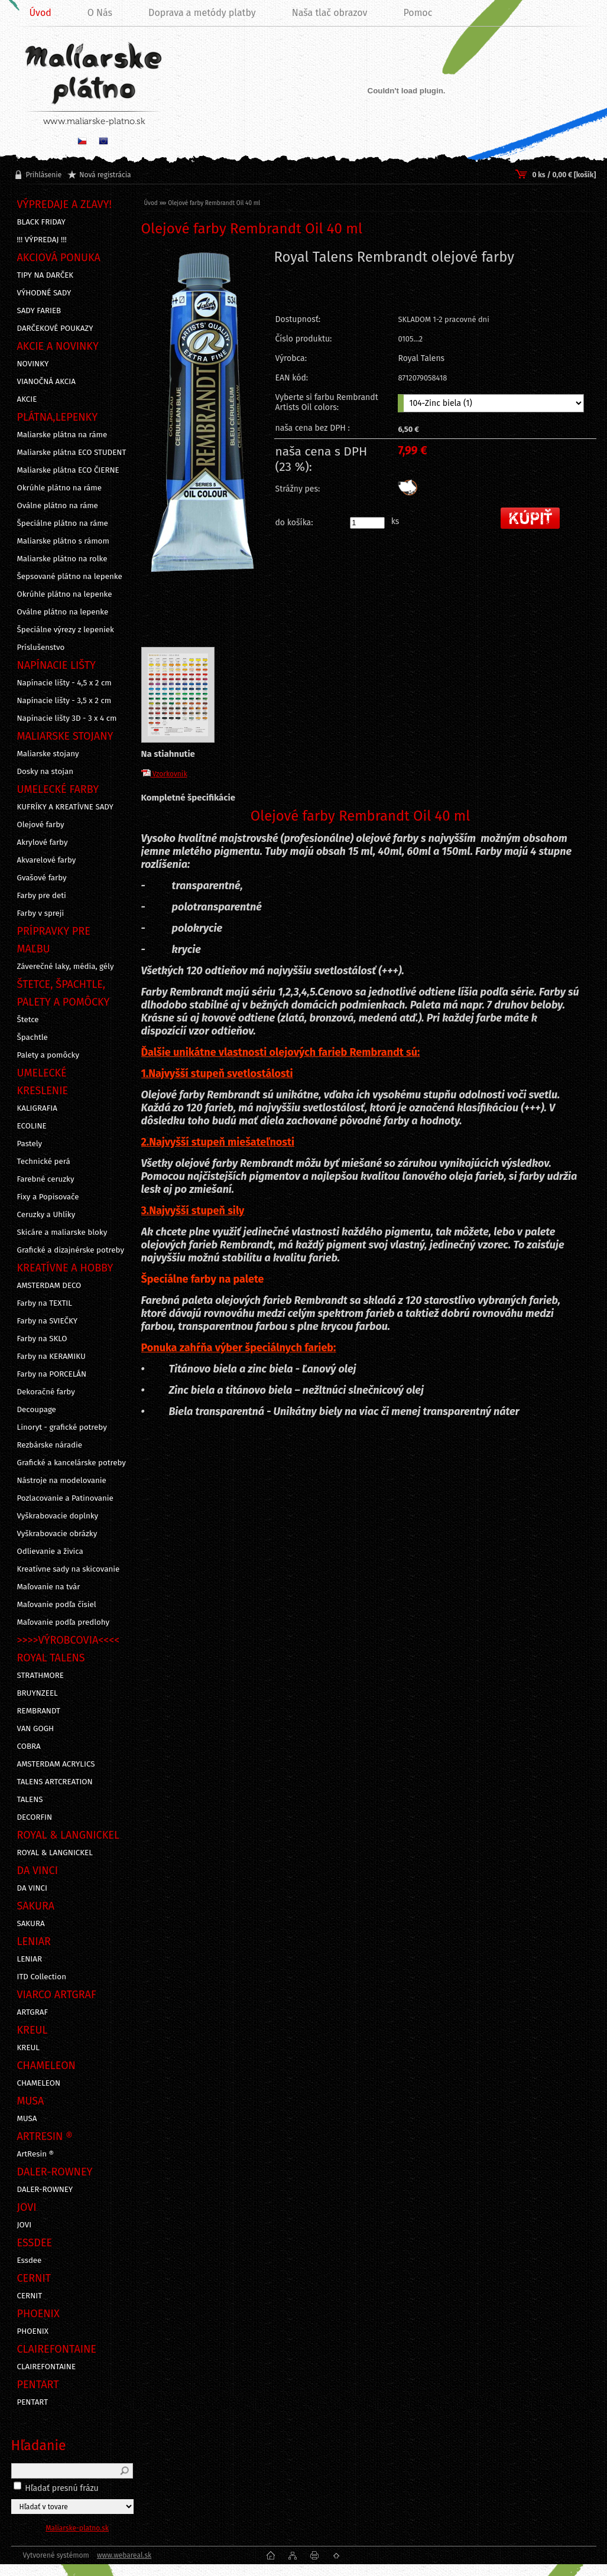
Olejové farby (40, 825)
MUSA (27, 2118)
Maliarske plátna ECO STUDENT (71, 452)
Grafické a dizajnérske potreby (71, 1250)
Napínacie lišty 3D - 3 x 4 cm (67, 718)
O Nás (99, 12)
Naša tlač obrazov (330, 12)
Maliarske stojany (48, 754)
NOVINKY (33, 364)
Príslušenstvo (41, 647)
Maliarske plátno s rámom (63, 541)
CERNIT (30, 2296)
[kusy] (367, 523)
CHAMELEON (39, 2083)
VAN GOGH (35, 1728)
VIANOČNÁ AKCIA (46, 381)
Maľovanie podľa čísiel (56, 1604)
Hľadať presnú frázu (62, 2488)
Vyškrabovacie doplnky (58, 1516)
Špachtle (32, 1037)
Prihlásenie (44, 175)
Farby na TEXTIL (44, 1303)
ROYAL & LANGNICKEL (55, 1853)
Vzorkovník (164, 774)
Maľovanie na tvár (48, 1587)
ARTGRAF (32, 2012)
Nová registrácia (105, 175)
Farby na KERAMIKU (51, 1356)
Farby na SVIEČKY (47, 1321)
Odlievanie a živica (50, 1551)
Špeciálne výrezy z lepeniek (65, 630)
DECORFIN (35, 1817)
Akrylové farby (42, 842)
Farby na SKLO (42, 1339)
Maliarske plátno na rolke (62, 559)
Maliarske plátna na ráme (62, 435)
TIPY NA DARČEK (45, 275)
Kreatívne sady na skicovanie (68, 1569)
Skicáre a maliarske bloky (62, 1232)
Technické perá (43, 1161)
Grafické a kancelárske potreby (71, 1463)
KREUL (28, 2048)
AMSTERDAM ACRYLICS (56, 1764)
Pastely (30, 1144)
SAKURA (31, 1923)
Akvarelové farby (46, 860)
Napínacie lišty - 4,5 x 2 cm (64, 683)
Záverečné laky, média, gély (65, 966)
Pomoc (417, 12)
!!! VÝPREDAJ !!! (42, 240)
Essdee (29, 2260)
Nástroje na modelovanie (61, 1480)
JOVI (24, 2225)
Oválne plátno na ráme (57, 505)
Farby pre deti (41, 895)
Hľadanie (38, 2445)
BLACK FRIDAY (41, 222)
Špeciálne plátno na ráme (62, 523)
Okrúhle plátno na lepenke (64, 594)
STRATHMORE (40, 1675)
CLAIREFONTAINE (46, 2367)
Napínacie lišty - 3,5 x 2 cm (64, 700)
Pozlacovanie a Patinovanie (65, 1498)
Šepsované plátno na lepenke (69, 576)
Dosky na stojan (45, 771)
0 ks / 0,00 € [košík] (564, 175)
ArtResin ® (35, 2154)
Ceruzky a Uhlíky (46, 1214)
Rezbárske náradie (50, 1445)
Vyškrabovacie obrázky (57, 1534)
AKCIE (27, 399)
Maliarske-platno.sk (77, 2528)
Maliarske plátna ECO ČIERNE (68, 470)
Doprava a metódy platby (202, 12)
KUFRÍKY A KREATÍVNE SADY (65, 807)
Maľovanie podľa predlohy (63, 1622)
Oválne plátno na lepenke (63, 612)
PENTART (32, 2402)
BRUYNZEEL (37, 1693)
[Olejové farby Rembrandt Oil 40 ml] (202, 442)
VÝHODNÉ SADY (44, 293)
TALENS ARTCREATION (55, 1782)
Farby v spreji (40, 913)
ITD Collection (41, 1977)
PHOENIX (32, 2331)
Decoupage (36, 1409)
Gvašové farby (42, 878)
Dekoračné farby (46, 1392)
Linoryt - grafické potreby (62, 1427)
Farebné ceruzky (45, 1179)
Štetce (28, 1019)
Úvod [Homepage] (40, 12)
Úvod (151, 203)
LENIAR (30, 1959)
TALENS (30, 1799)
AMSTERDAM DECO (49, 1285)
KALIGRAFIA (37, 1108)
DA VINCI (32, 1888)
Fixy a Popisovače (48, 1197)
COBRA (29, 1746)
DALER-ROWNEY (45, 2189)
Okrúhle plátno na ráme (59, 488)
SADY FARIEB (39, 311)
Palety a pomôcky (48, 1055)
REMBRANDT (38, 1711)
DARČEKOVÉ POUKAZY (55, 328)
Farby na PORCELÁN (52, 1374)
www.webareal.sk (124, 2555)
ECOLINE (32, 1126)
